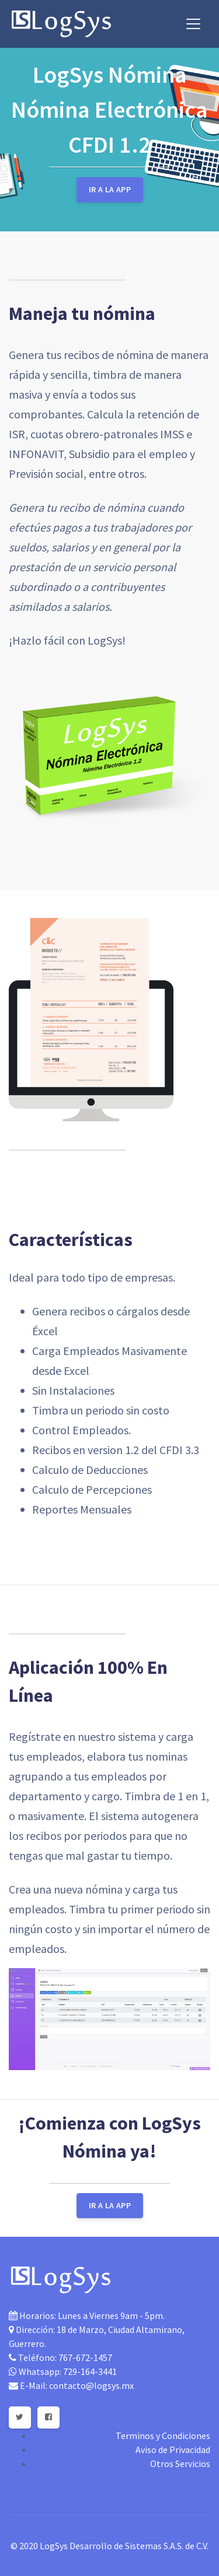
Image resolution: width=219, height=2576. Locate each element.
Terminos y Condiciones (163, 2435)
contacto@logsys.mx (91, 2385)
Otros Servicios (180, 2463)
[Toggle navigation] (193, 24)
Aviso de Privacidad (172, 2449)
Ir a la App (110, 189)
